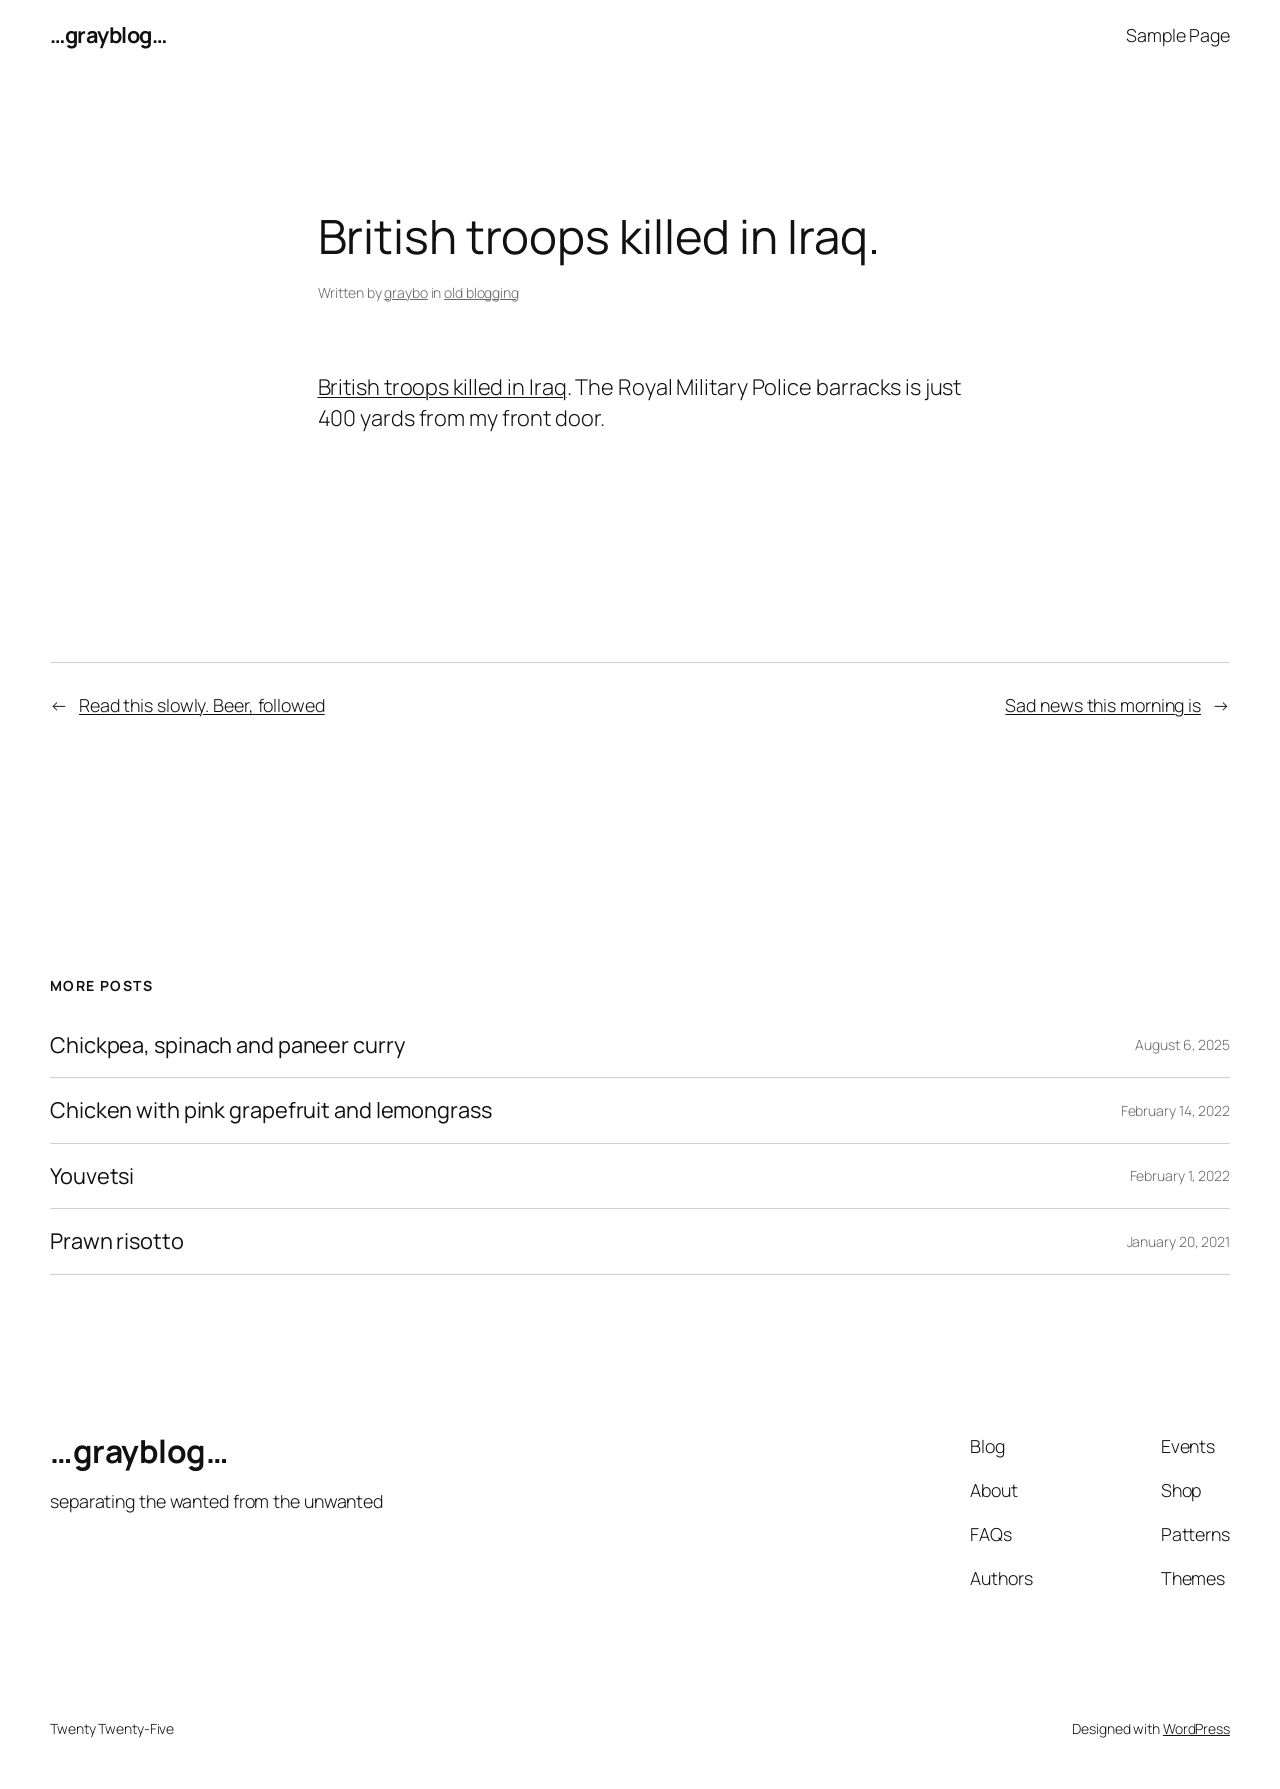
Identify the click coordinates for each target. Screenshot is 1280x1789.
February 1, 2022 (1180, 1175)
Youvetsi (92, 1176)
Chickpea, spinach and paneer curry (227, 1045)
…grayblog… (108, 35)
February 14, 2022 (1175, 1110)
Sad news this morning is (1103, 705)
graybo (405, 292)
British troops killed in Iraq (442, 387)
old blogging (481, 292)
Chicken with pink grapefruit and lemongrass (271, 1110)
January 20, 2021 (1178, 1241)
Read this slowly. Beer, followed (202, 705)
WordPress (1196, 1728)
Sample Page (1178, 35)
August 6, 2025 (1182, 1044)
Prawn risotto (117, 1241)
